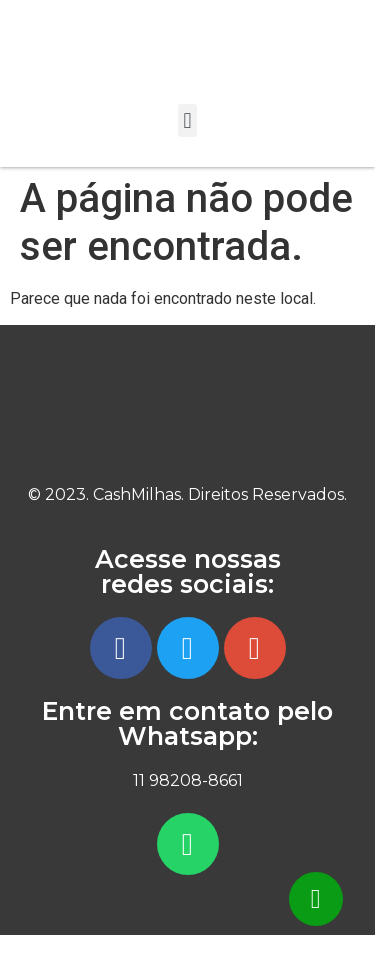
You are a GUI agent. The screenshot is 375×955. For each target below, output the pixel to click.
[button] (187, 120)
